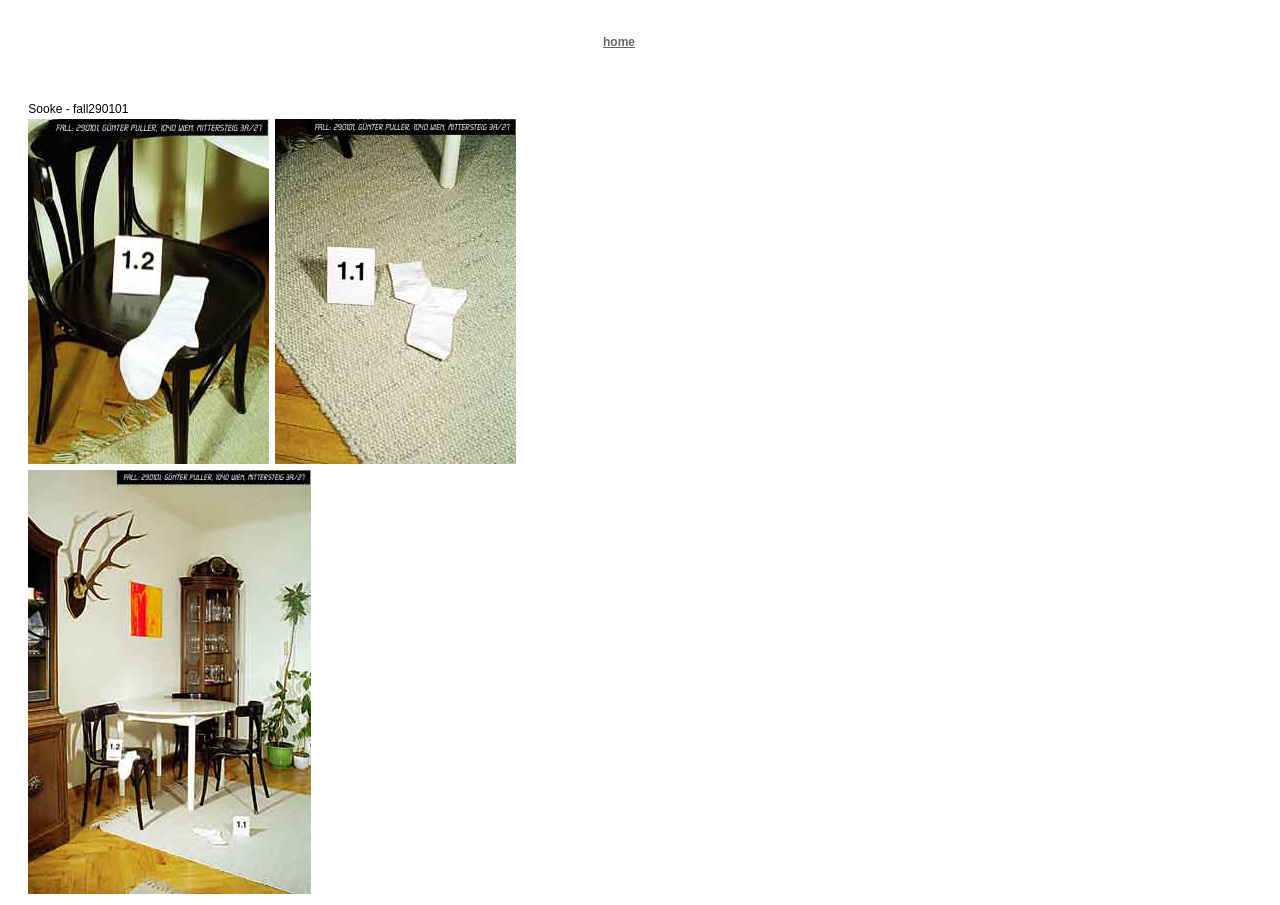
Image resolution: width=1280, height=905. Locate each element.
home (619, 42)
